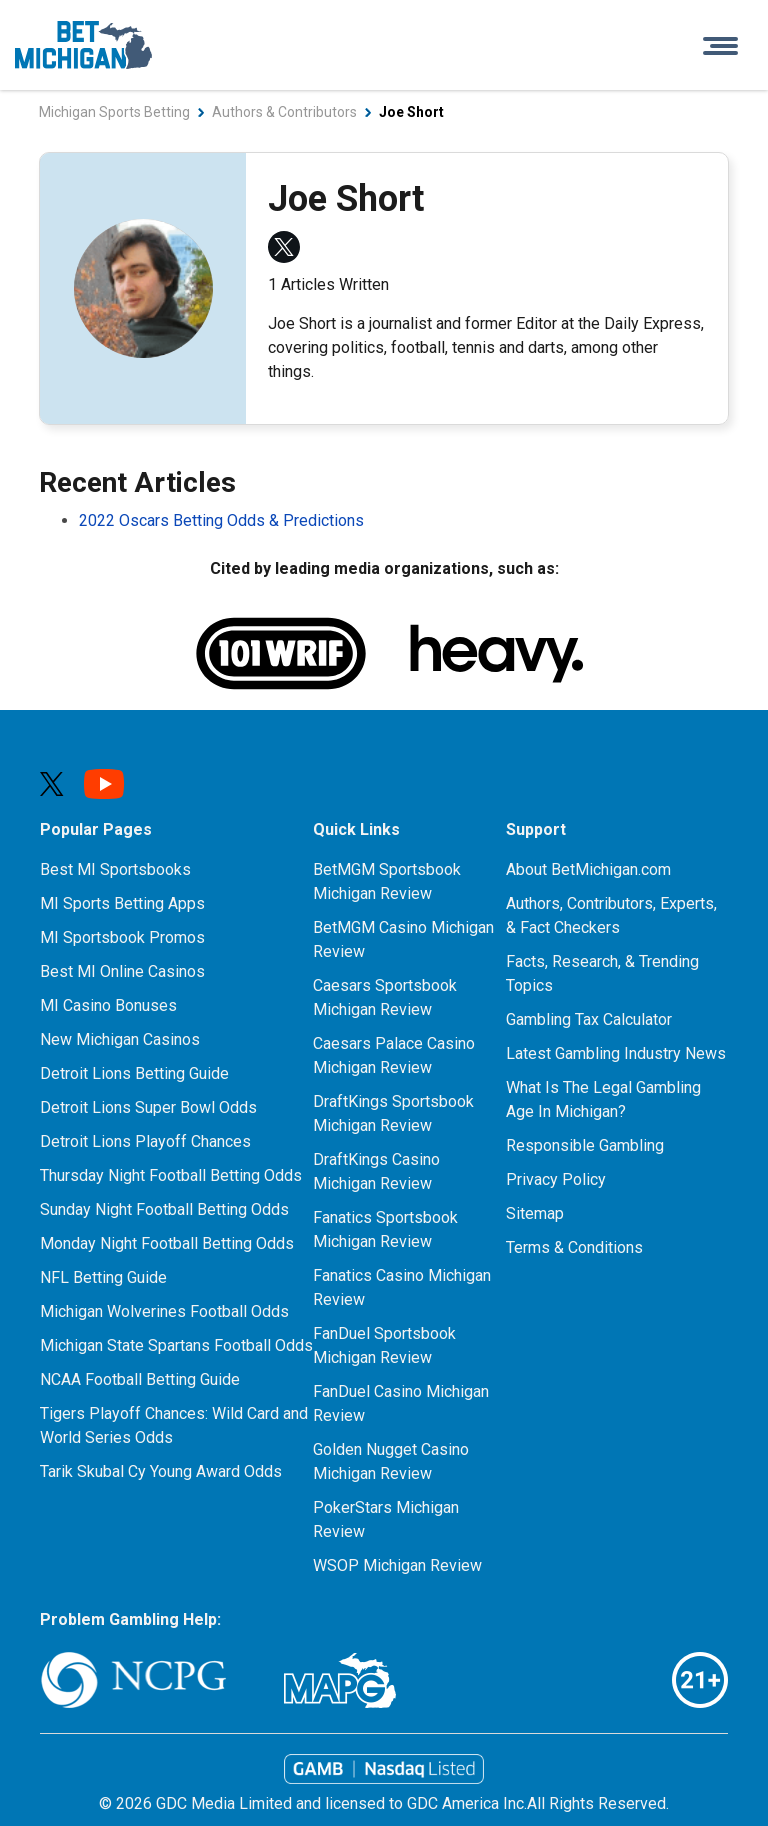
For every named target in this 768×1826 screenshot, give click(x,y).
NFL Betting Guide (103, 1277)
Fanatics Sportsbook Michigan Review (385, 1229)
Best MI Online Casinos (122, 971)
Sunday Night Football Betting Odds (164, 1209)
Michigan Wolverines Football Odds (164, 1311)
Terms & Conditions (574, 1247)
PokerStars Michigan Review (386, 1519)
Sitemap (535, 1213)
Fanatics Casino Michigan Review (402, 1287)
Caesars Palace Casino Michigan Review (394, 1055)
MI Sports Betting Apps (122, 903)
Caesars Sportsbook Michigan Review (385, 997)
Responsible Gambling (585, 1145)
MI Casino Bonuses (108, 1005)
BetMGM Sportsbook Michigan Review (387, 881)
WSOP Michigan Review (397, 1565)
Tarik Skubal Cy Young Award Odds (161, 1471)
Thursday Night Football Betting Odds (171, 1175)
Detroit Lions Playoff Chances (145, 1141)
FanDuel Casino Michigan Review (401, 1403)
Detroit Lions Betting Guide (134, 1073)
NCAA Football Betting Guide (140, 1379)
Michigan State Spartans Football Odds (176, 1345)
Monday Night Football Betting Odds (167, 1243)
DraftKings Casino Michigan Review (376, 1171)
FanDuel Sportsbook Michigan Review (384, 1345)
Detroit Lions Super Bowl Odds (148, 1107)
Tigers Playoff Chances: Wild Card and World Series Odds (174, 1425)
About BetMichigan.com (588, 869)
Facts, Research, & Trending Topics (602, 973)
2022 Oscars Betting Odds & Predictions (221, 520)
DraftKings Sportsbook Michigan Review (393, 1113)
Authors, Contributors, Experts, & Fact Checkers (611, 915)
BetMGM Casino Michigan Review (403, 939)
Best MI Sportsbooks (115, 869)
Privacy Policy (556, 1179)
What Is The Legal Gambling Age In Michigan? (603, 1099)
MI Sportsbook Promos (122, 937)
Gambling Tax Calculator (589, 1019)
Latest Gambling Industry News (616, 1053)
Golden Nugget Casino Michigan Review (391, 1461)
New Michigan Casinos (120, 1039)
